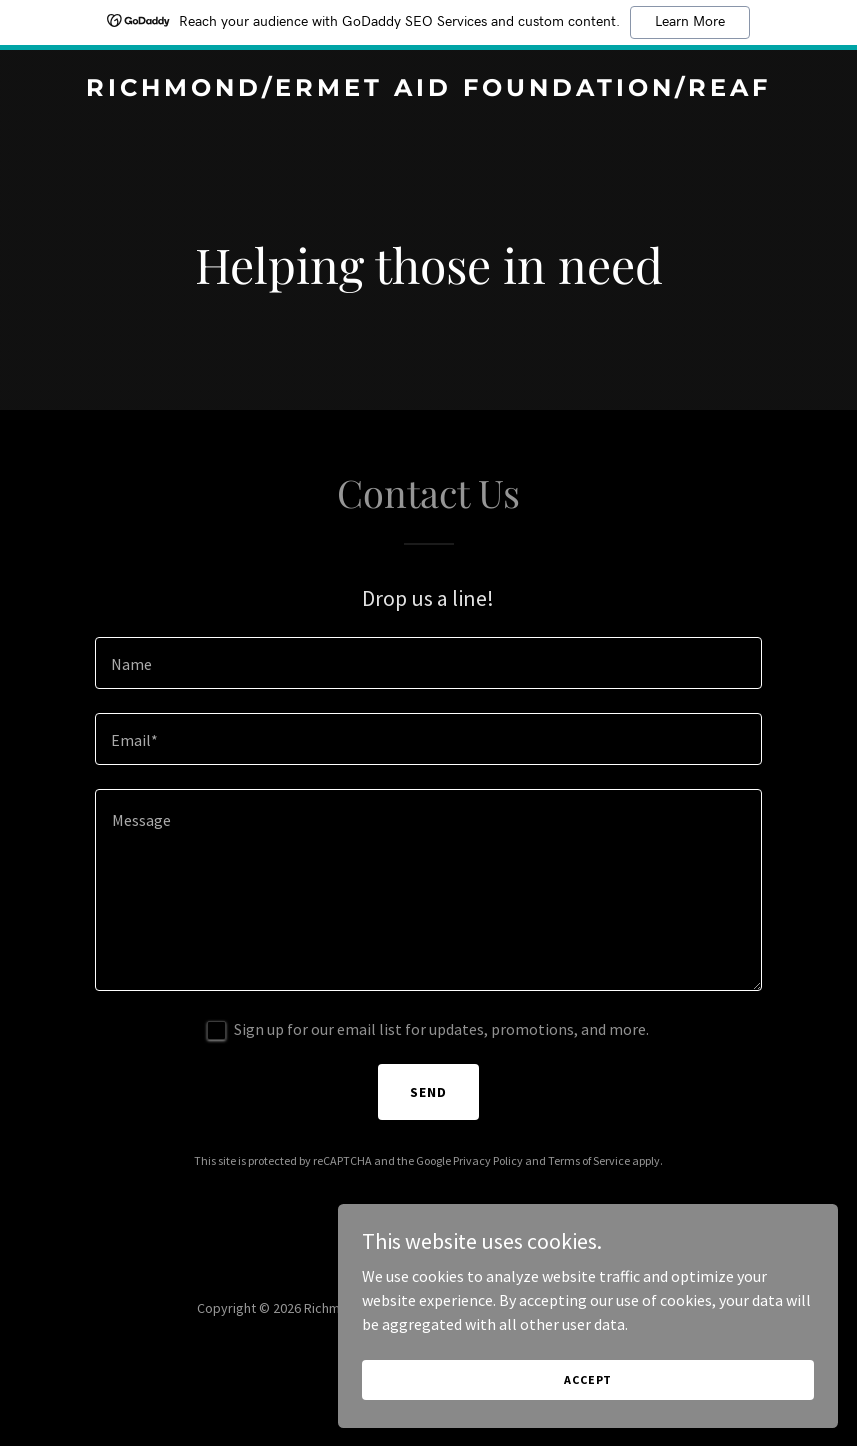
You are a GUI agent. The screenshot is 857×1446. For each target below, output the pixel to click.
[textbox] (428, 663)
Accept (633, 1374)
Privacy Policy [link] (488, 1160)
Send (428, 1092)
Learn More (690, 22)
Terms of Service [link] (589, 1160)
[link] (428, 90)
